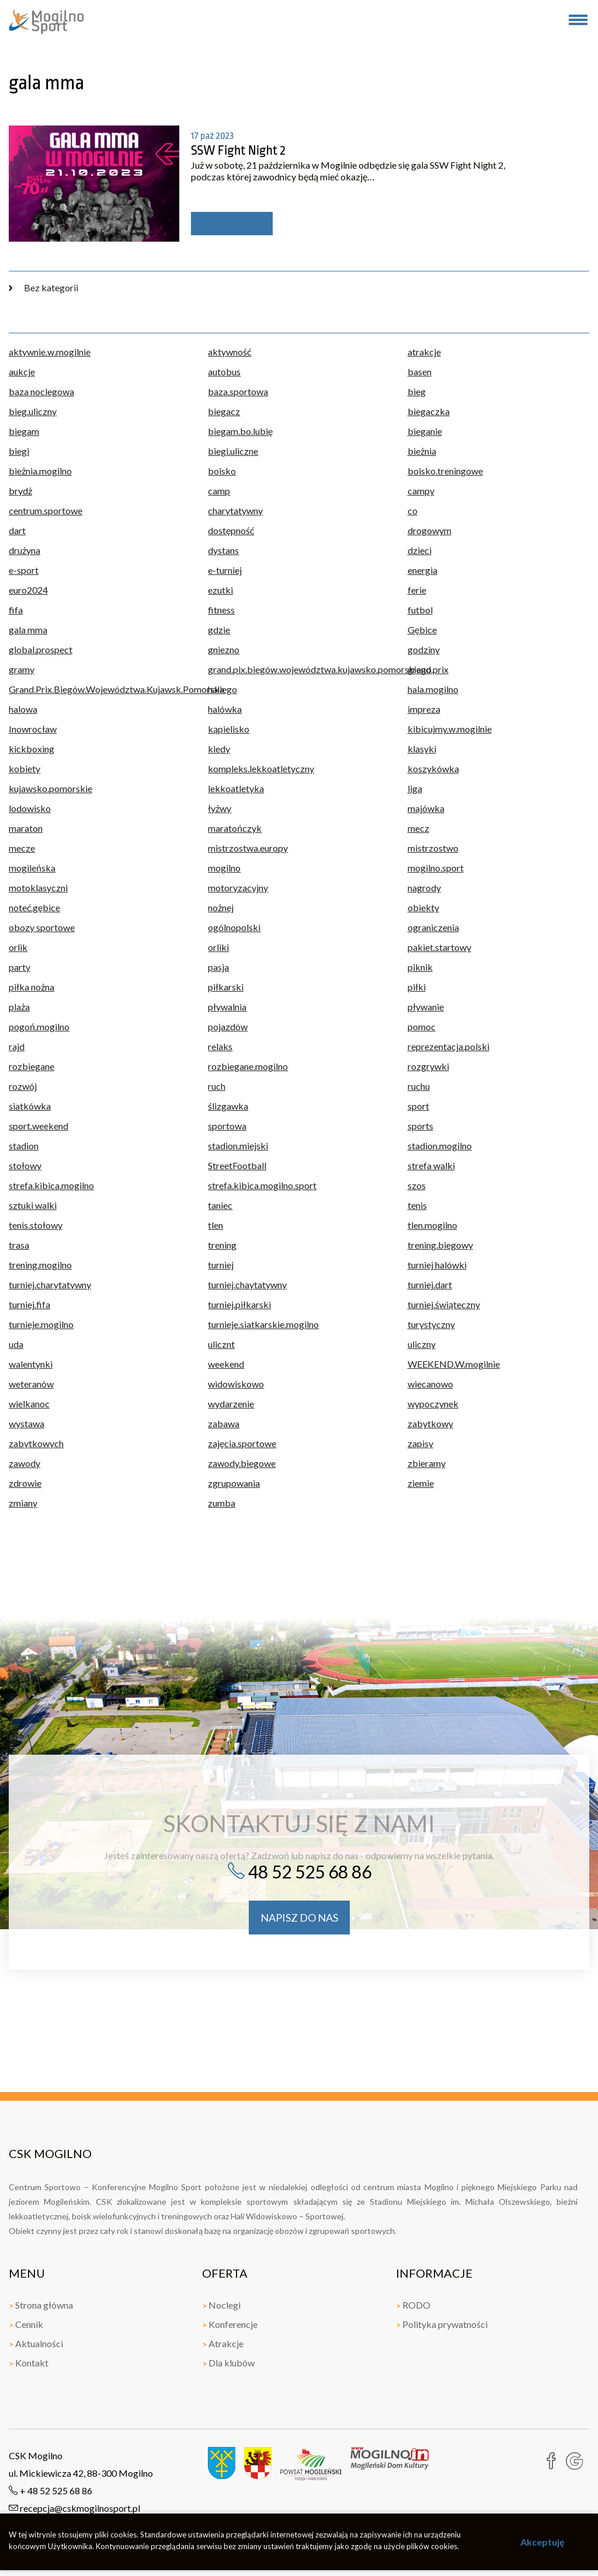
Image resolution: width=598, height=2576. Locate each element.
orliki (218, 947)
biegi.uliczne (233, 450)
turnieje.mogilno (41, 1324)
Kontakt (28, 2362)
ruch (216, 1086)
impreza (424, 708)
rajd (17, 1046)
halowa (23, 708)
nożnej (221, 907)
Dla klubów (228, 2362)
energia (422, 570)
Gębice (422, 629)
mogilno (224, 867)
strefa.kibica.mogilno (51, 1185)
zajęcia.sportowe (242, 1443)
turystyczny (431, 1324)
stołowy (25, 1165)
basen (420, 371)
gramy (21, 669)
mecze (22, 847)
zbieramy (427, 1463)
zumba (221, 1502)
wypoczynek (433, 1403)
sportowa (227, 1125)
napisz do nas (299, 1917)
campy (421, 490)
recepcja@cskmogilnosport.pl (74, 2508)
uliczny (422, 1344)
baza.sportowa (238, 391)
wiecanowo (430, 1383)
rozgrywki (428, 1066)
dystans (223, 550)
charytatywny (235, 510)
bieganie (425, 431)
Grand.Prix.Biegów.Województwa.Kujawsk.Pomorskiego (99, 689)
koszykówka (433, 768)
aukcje (22, 371)
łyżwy (219, 808)
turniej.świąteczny (444, 1304)
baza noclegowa (41, 391)
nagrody (424, 887)
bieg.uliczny (33, 411)
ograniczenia (433, 927)
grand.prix (428, 669)
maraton (26, 828)
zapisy (420, 1443)
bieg (417, 391)
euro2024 (28, 589)
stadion (24, 1145)
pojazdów (228, 1026)
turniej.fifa (29, 1304)
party (19, 966)
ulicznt (221, 1344)
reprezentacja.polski (448, 1046)
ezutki (220, 589)
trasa (19, 1244)
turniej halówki (437, 1264)
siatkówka (30, 1105)
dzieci (420, 550)
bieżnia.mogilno (40, 470)
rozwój (23, 1086)
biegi (19, 450)
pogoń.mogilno (39, 1026)
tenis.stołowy (35, 1225)
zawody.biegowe (242, 1463)
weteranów (31, 1383)
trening (222, 1244)
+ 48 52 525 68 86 (50, 2490)
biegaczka (429, 411)
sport (418, 1105)
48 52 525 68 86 (299, 1871)
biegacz (224, 411)
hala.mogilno (433, 689)
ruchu (419, 1086)
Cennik (26, 2324)
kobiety (24, 768)
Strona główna (41, 2304)
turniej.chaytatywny (247, 1284)
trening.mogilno (40, 1264)
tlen (215, 1225)
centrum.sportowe (45, 510)
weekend (226, 1363)
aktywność (229, 351)
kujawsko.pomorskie (50, 788)
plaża (19, 1006)
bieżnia (422, 450)
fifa (16, 609)
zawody (24, 1463)
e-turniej (225, 570)
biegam (24, 431)
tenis (417, 1205)
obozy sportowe (42, 927)
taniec (220, 1205)
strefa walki (431, 1165)
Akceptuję (542, 2541)
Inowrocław (33, 728)
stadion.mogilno (440, 1145)
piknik (420, 966)
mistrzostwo (433, 847)
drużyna (24, 550)
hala (216, 689)
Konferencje (230, 2324)
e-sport (24, 570)
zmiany (23, 1502)
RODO (413, 2304)
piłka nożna (31, 986)
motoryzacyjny (238, 887)
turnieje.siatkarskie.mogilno (263, 1324)
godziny (424, 649)
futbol (420, 609)
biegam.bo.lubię (240, 431)
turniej (221, 1264)
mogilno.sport (436, 867)
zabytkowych (36, 1443)
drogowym (429, 530)
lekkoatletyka (236, 788)
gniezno (223, 649)
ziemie (421, 1483)
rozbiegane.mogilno (248, 1066)
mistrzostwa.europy (248, 847)
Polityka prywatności (442, 2324)
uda (16, 1344)
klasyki (422, 748)
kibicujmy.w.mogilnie (450, 728)
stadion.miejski (238, 1145)
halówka (225, 708)
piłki (417, 986)
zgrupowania (234, 1483)
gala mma (28, 629)
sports (420, 1125)
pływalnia (227, 1006)
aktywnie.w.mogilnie (50, 351)
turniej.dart (430, 1284)
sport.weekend (38, 1125)
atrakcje (424, 351)
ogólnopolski (234, 927)
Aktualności (36, 2343)
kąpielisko (228, 728)
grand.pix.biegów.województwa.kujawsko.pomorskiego (299, 669)
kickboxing (31, 748)
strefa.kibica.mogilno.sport (262, 1185)
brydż (20, 490)
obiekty (423, 907)
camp (219, 490)
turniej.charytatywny (50, 1284)
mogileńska (32, 867)
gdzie (219, 629)
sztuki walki (33, 1205)
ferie (417, 589)
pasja (218, 966)
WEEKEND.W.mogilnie (454, 1363)
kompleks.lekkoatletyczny (261, 768)
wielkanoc (29, 1403)
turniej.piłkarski (239, 1304)
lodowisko (30, 808)
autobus (224, 371)
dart (17, 530)
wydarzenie (231, 1403)
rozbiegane (31, 1066)
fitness (221, 609)
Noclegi (221, 2304)
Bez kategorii (43, 287)
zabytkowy (430, 1423)
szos (417, 1185)
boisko (222, 470)
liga (415, 788)
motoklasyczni (38, 887)
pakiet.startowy (439, 947)
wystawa (26, 1423)
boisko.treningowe (445, 470)
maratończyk (235, 828)
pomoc (422, 1026)
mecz (418, 828)
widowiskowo (236, 1383)
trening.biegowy (440, 1244)
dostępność (231, 530)
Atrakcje (223, 2343)
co (413, 510)
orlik (18, 947)
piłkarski (226, 986)
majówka (426, 808)
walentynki (31, 1363)
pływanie (426, 1006)
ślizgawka (228, 1105)
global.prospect (40, 649)
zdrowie (25, 1483)
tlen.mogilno (432, 1225)
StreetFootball (237, 1165)
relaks (220, 1046)
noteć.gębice (34, 907)
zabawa (223, 1423)
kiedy (219, 748)
